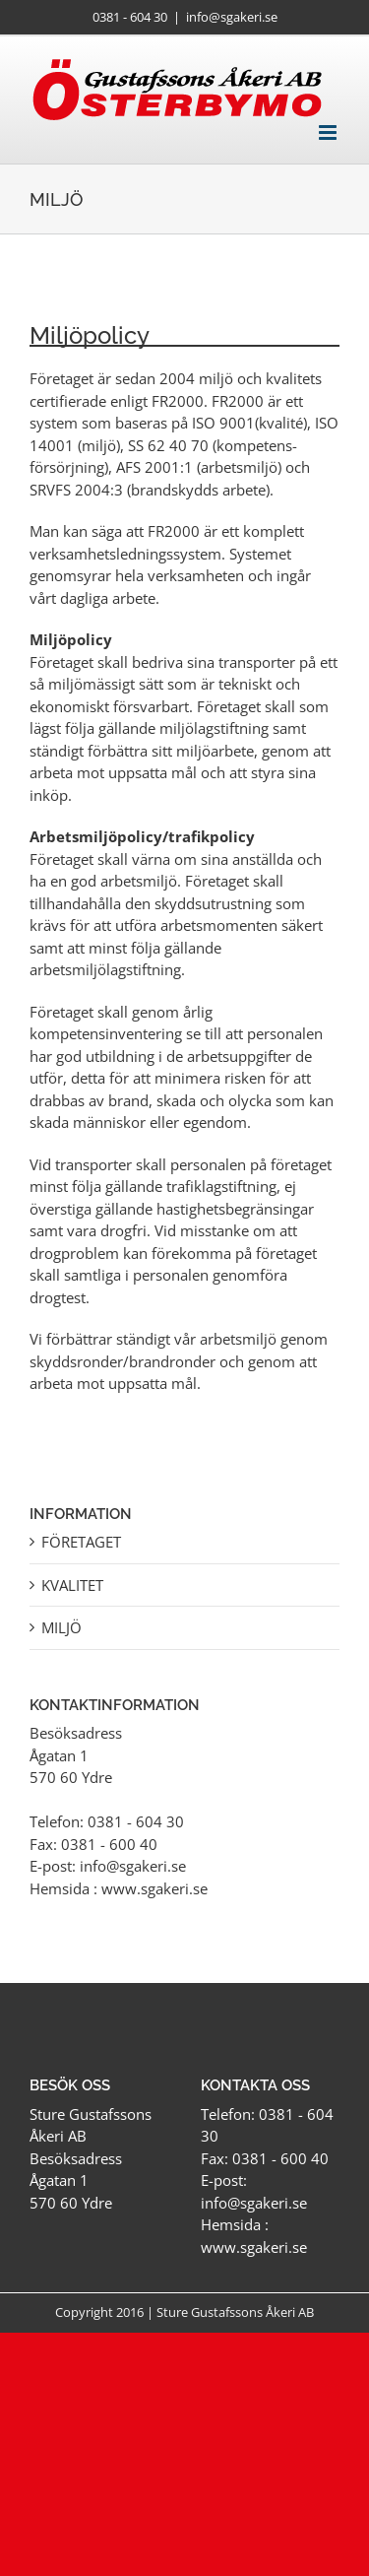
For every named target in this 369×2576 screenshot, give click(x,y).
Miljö (61, 1627)
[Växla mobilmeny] (329, 132)
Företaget (81, 1542)
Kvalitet (72, 1585)
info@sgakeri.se (231, 17)
